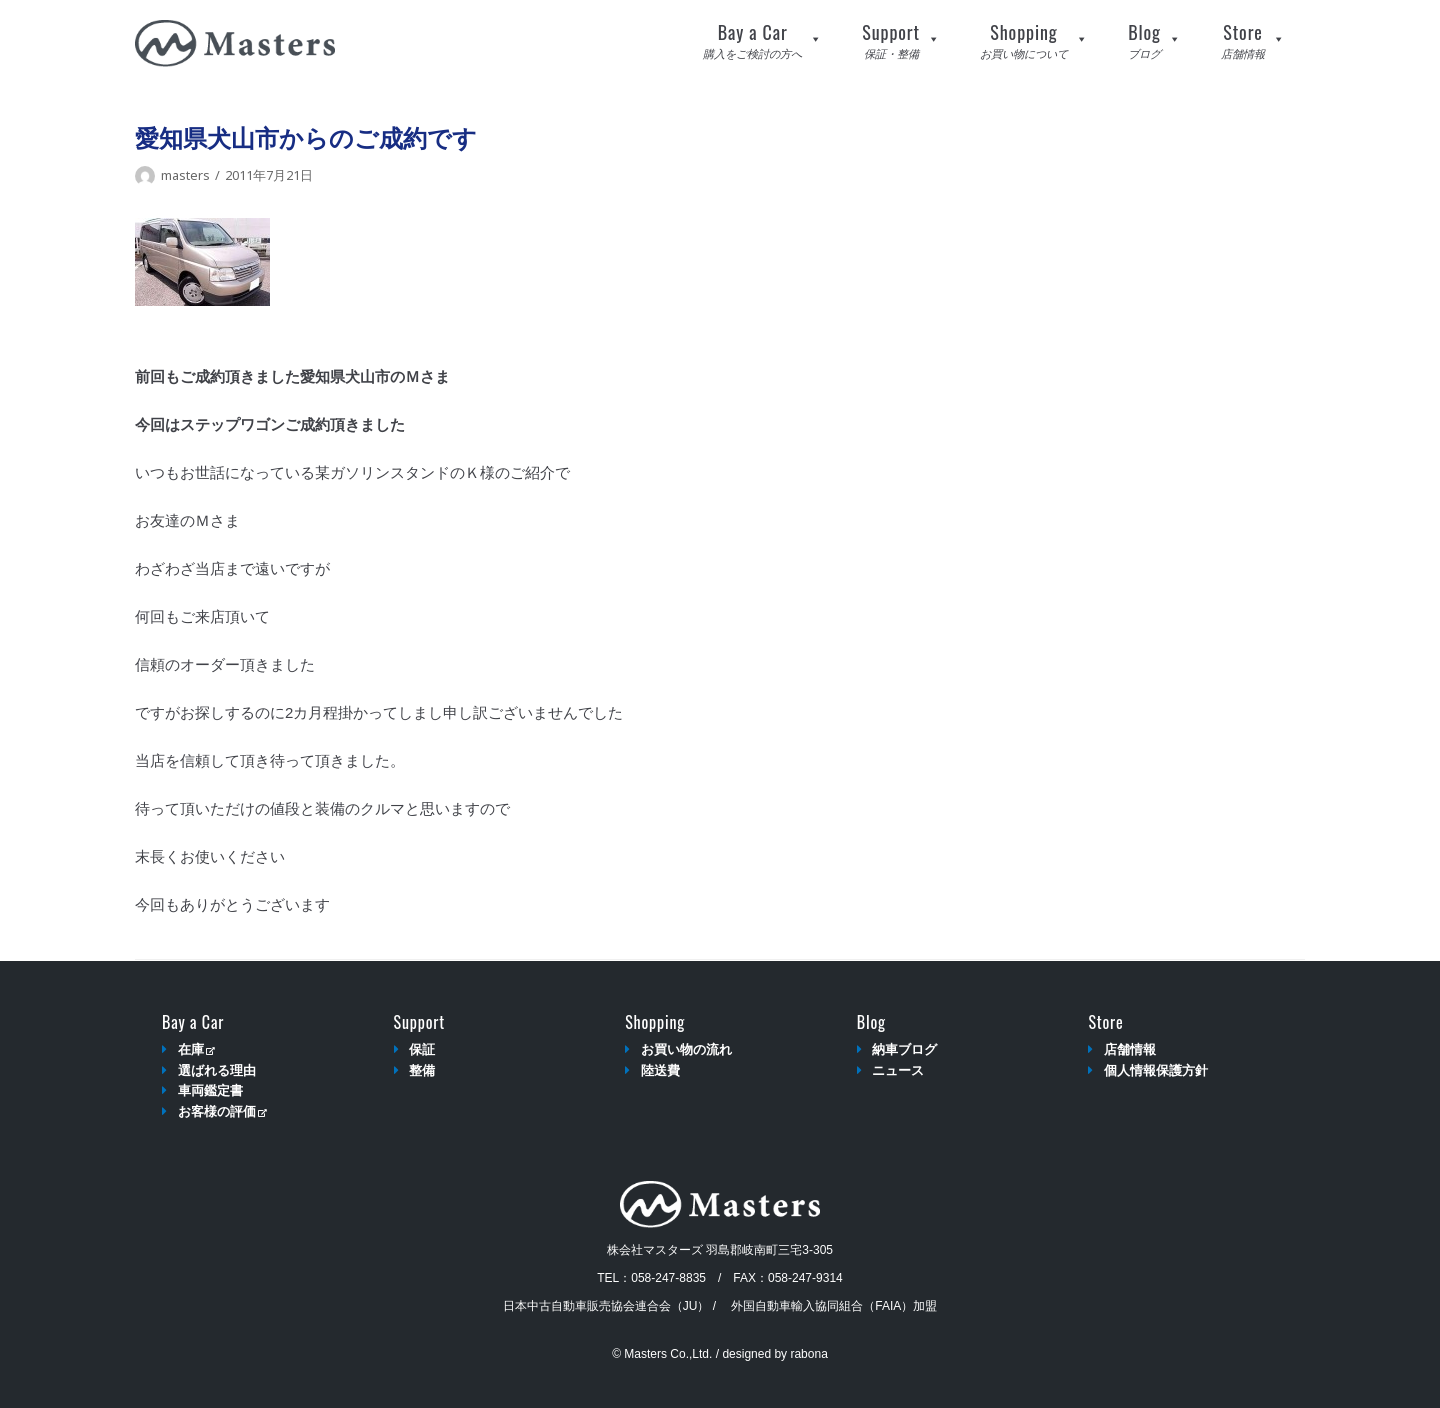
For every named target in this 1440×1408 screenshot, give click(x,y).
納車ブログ (904, 1049)
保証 (422, 1049)
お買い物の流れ (686, 1049)
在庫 (196, 1049)
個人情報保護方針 (1156, 1070)
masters (185, 175)
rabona (808, 1354)
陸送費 (660, 1070)
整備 (422, 1070)
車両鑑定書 (210, 1090)
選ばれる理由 (217, 1070)
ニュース (898, 1070)
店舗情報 (1130, 1049)
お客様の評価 (222, 1111)
